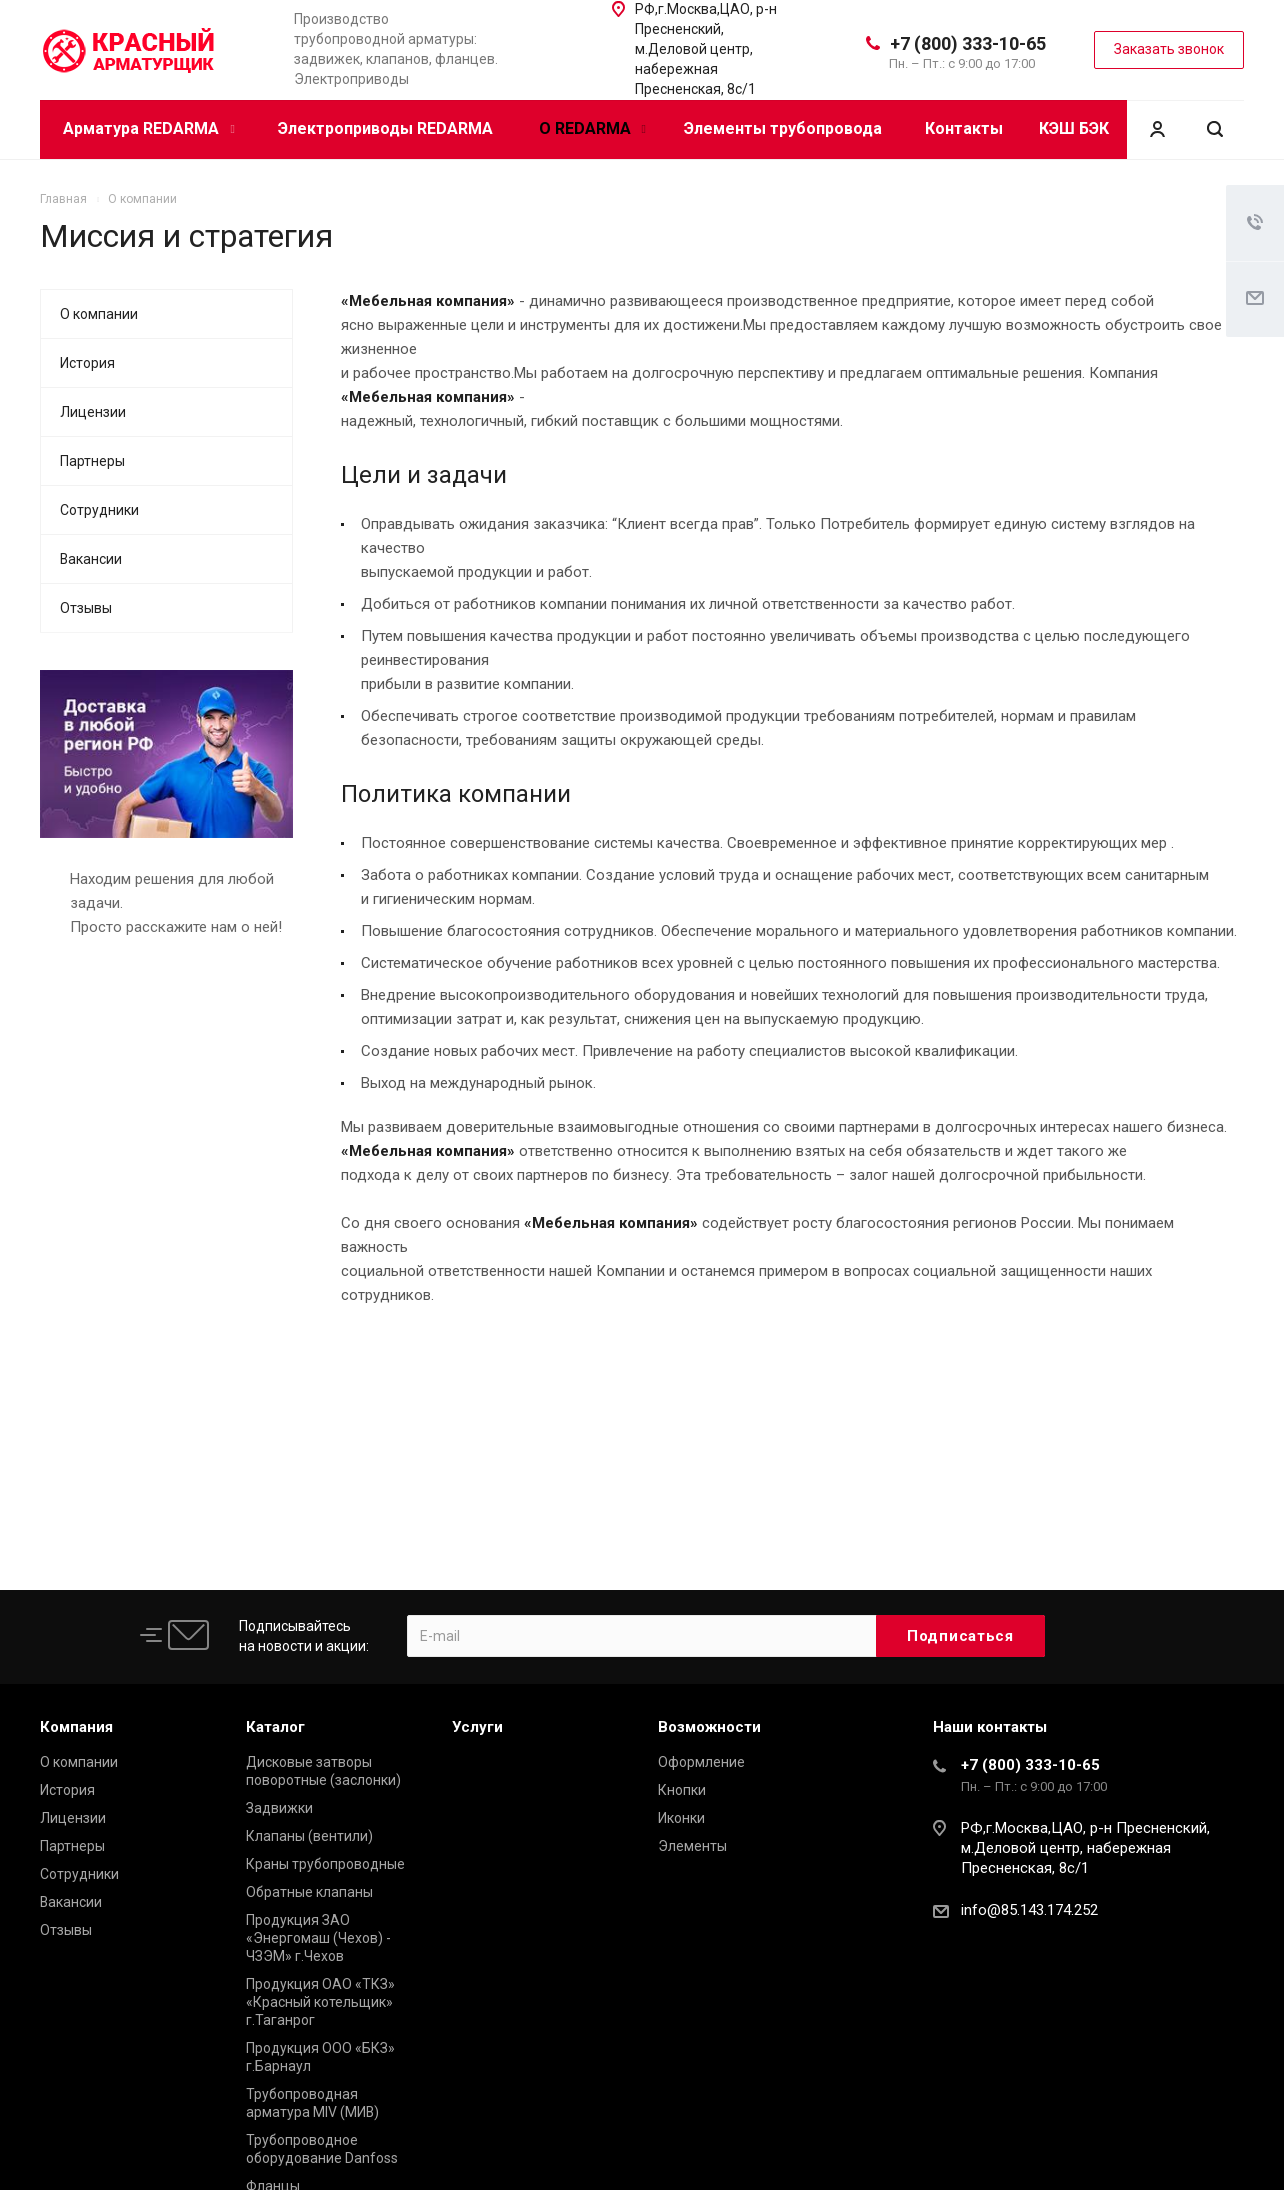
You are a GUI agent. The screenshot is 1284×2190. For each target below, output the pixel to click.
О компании (99, 314)
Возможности (709, 1727)
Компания (76, 1727)
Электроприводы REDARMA (385, 128)
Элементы (692, 1846)
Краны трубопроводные (325, 1864)
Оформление (701, 1762)
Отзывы (86, 608)
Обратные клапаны (309, 1892)
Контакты (964, 128)
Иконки (681, 1818)
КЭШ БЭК (1074, 128)
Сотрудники (99, 510)
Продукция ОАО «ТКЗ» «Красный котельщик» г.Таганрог (320, 2002)
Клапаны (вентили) (309, 1836)
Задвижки (279, 1808)
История (87, 363)
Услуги (477, 1727)
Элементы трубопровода (783, 128)
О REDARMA (592, 128)
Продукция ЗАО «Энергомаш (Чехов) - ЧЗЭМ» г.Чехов (318, 1938)
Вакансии (91, 559)
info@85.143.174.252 (1029, 1910)
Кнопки (682, 1790)
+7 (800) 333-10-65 (968, 43)
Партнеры (92, 461)
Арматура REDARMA (148, 128)
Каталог (275, 1727)
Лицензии (93, 412)
